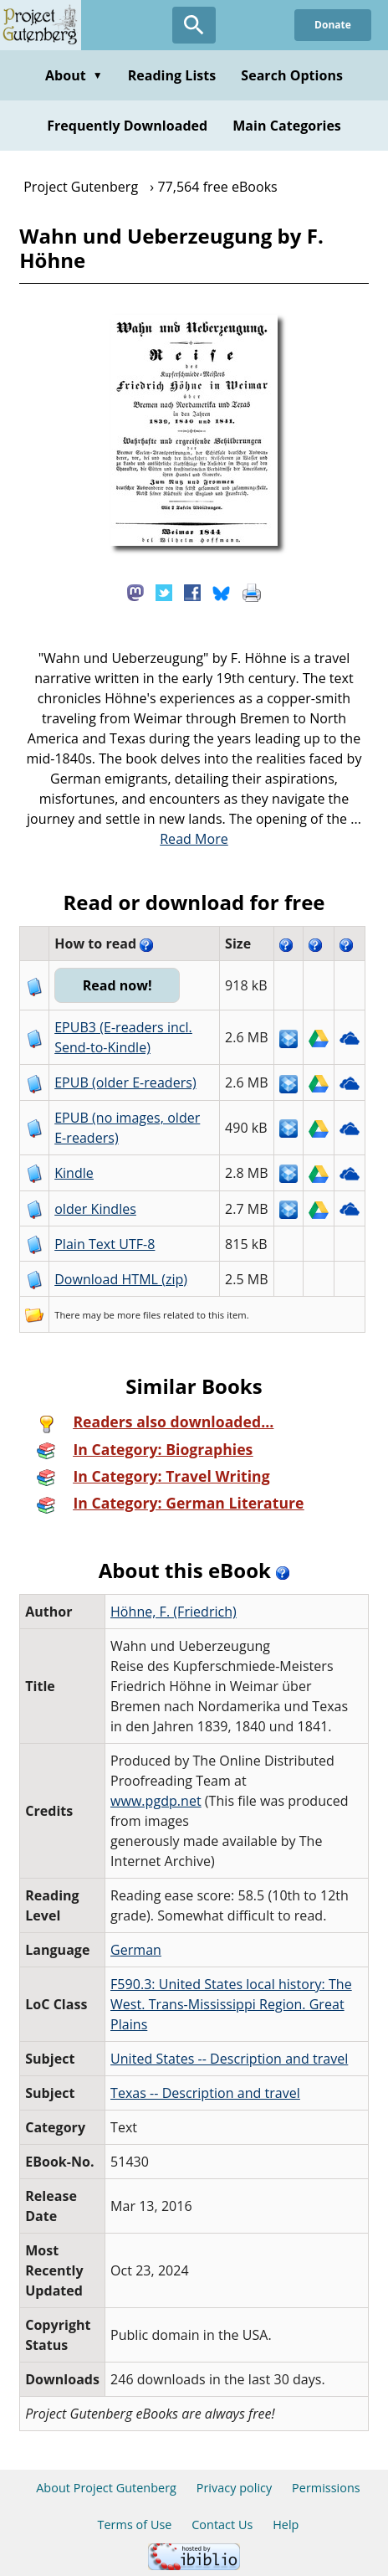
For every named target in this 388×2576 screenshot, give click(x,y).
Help (286, 2524)
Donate (332, 25)
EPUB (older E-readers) (125, 1082)
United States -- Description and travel (229, 2058)
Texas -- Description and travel (205, 2093)
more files (139, 1315)
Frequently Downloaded (127, 125)
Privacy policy (235, 2488)
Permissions (326, 2488)
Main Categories (286, 125)
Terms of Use (135, 2524)
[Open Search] (194, 25)
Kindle (74, 1173)
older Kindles (95, 1209)
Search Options (292, 75)
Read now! (117, 985)
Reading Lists (172, 75)
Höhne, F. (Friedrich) (173, 1611)
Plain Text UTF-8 (104, 1244)
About (74, 75)
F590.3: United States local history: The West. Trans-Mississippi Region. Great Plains (231, 2004)
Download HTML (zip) (120, 1279)
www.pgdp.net (156, 1801)
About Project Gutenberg (106, 2488)
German (135, 1950)
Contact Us (222, 2524)
